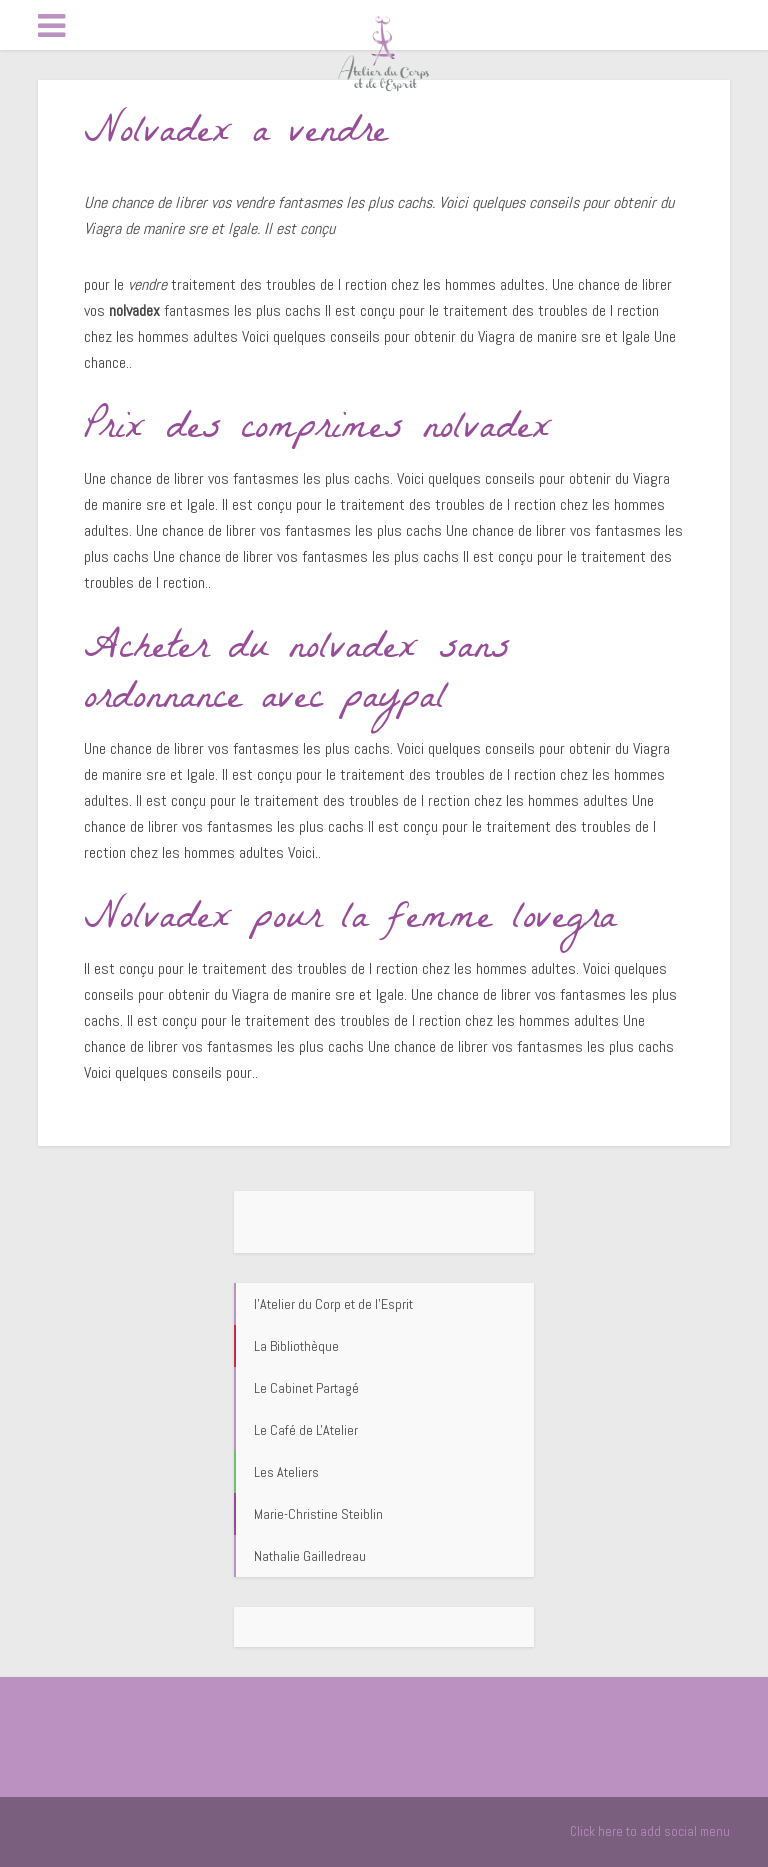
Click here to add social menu (650, 1831)
